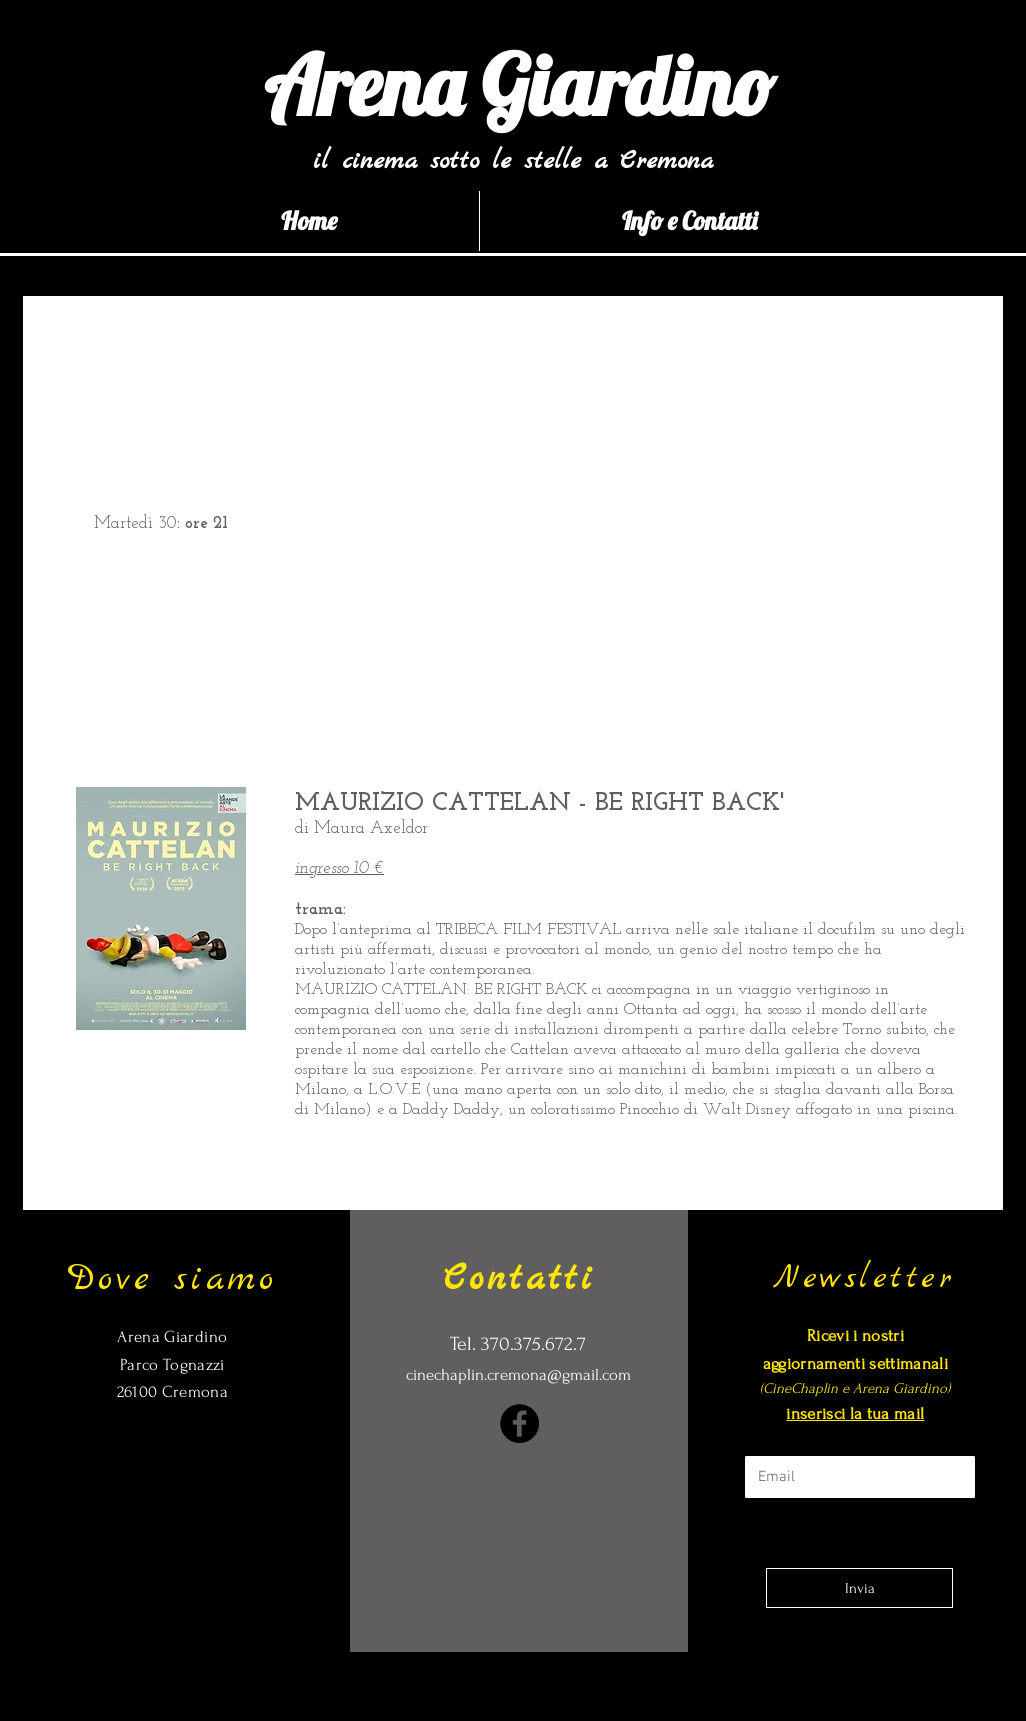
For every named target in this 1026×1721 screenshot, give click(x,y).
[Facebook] (519, 1423)
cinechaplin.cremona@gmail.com (518, 1374)
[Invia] (859, 1588)
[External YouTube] (632, 521)
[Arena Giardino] (518, 85)
